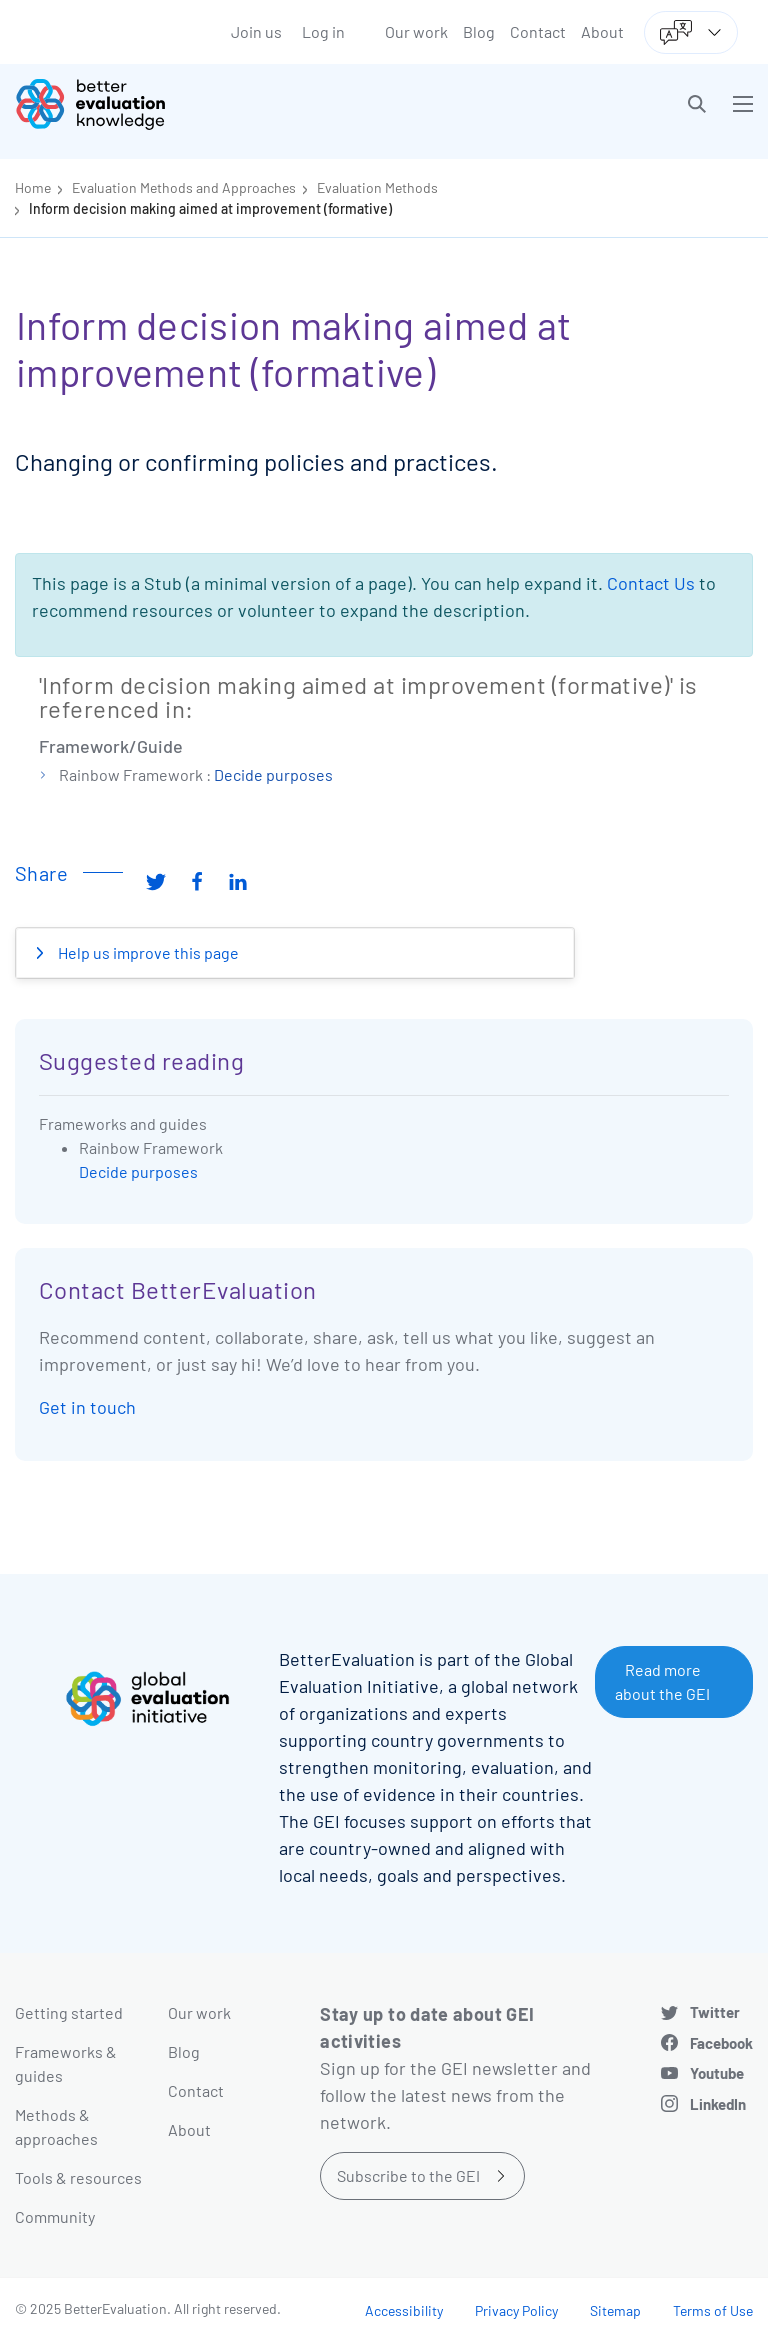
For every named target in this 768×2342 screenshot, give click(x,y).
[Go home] (207, 104)
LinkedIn (718, 2104)
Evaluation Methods (377, 187)
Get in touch (87, 1407)
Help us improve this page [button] (147, 952)
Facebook (721, 2043)
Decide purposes (273, 774)
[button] (697, 104)
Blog (479, 31)
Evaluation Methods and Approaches (184, 187)
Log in (323, 31)
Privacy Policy (516, 2310)
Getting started (69, 2012)
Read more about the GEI (662, 1681)
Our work (416, 31)
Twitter (715, 2012)
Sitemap (615, 2310)
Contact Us (651, 583)
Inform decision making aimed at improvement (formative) (210, 208)
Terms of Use (713, 2310)
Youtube (717, 2073)
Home (33, 187)
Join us (256, 31)
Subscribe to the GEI (408, 2175)
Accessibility (404, 2310)
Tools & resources (78, 2177)
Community (55, 2216)
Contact (538, 31)
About (602, 31)
